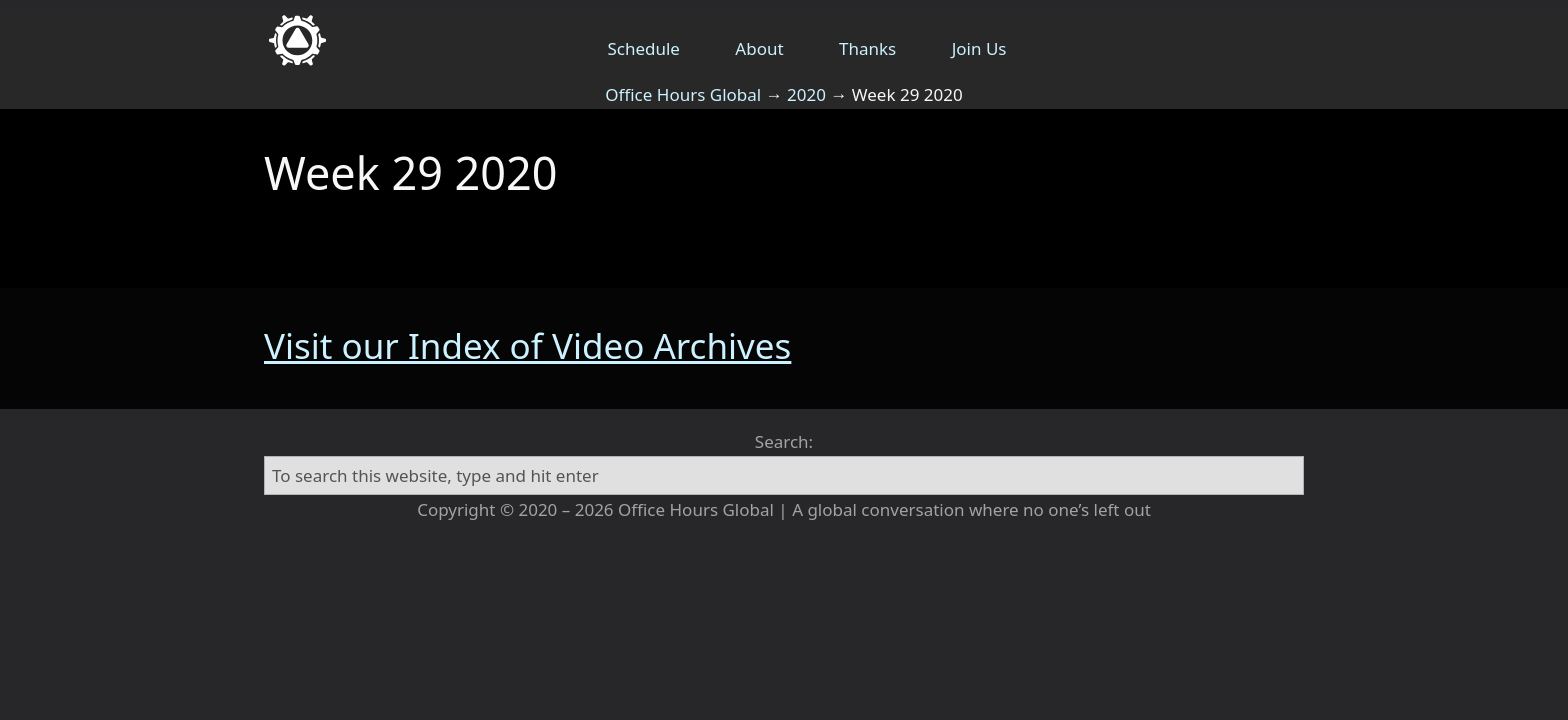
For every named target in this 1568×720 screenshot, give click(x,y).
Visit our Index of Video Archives (527, 345)
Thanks (867, 48)
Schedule (643, 48)
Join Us (979, 48)
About (759, 48)
